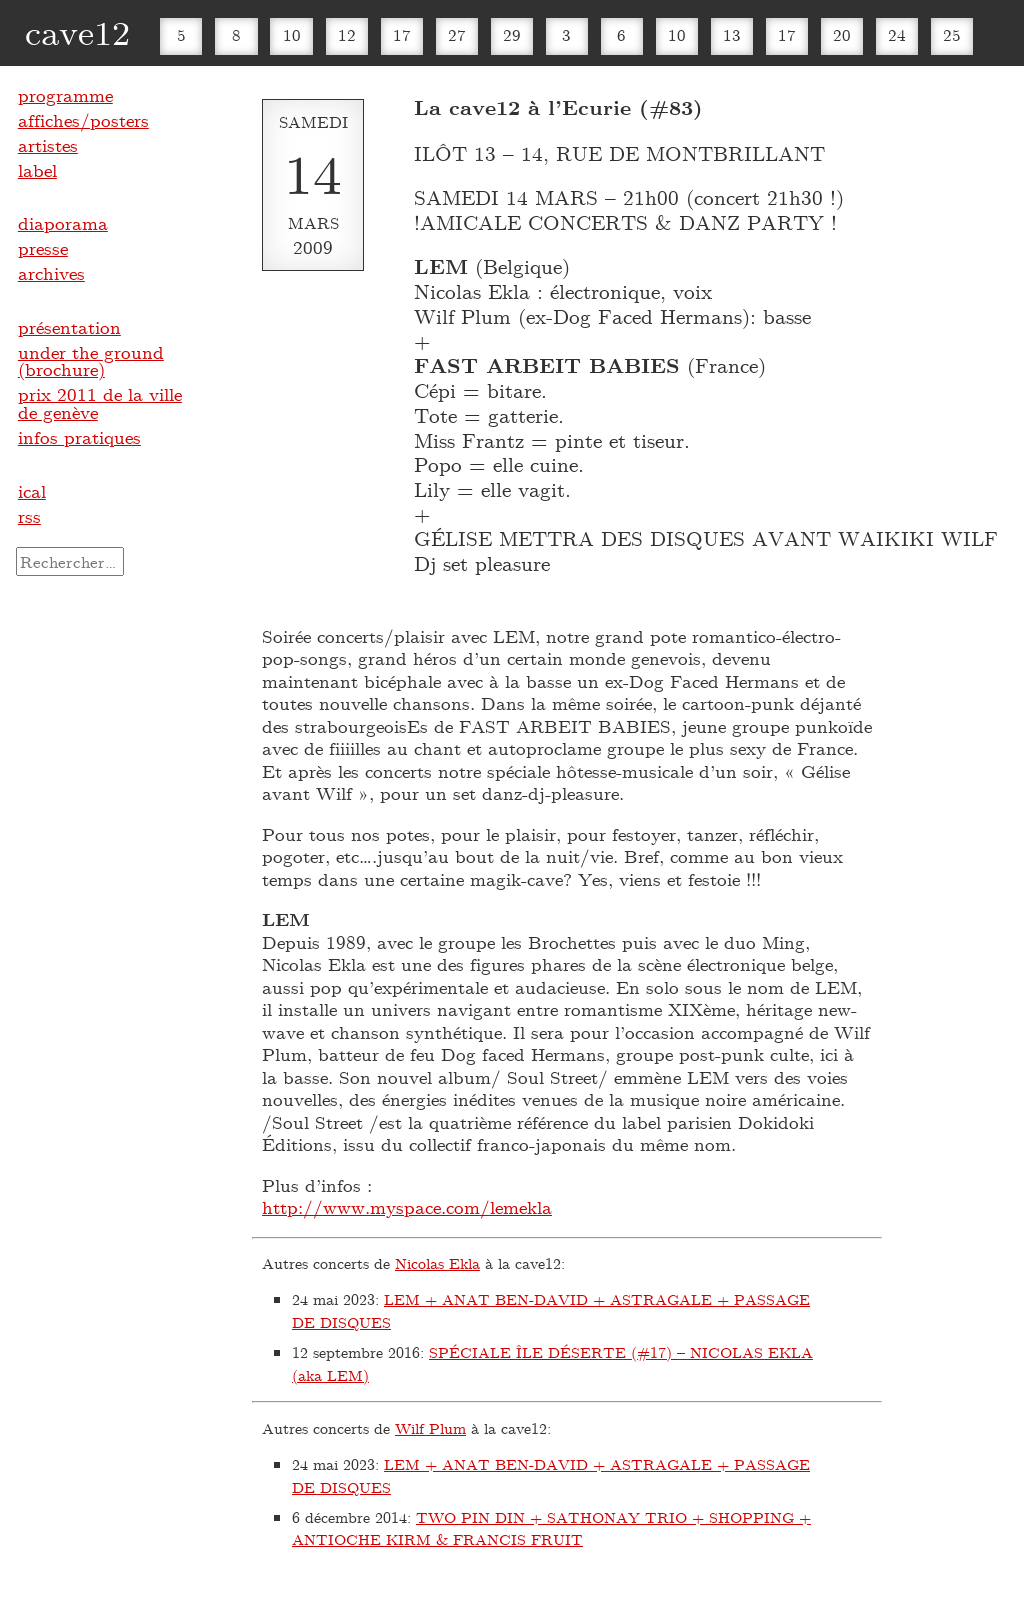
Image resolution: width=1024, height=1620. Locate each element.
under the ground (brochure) (91, 361)
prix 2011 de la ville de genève (100, 403)
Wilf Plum (430, 1428)
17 (402, 34)
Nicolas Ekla (437, 1263)
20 (842, 34)
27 (457, 34)
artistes (48, 145)
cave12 (77, 31)
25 (952, 34)
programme (65, 95)
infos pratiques (79, 437)
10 (292, 34)
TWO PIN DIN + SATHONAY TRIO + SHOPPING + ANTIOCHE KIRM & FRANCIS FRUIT (551, 1528)
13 (732, 34)
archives (51, 273)
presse (43, 248)
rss (29, 516)
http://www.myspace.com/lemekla (407, 1207)
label (37, 170)
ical (32, 491)
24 (897, 34)
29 (512, 34)
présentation (69, 327)
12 (347, 34)
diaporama (63, 223)
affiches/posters (83, 120)
